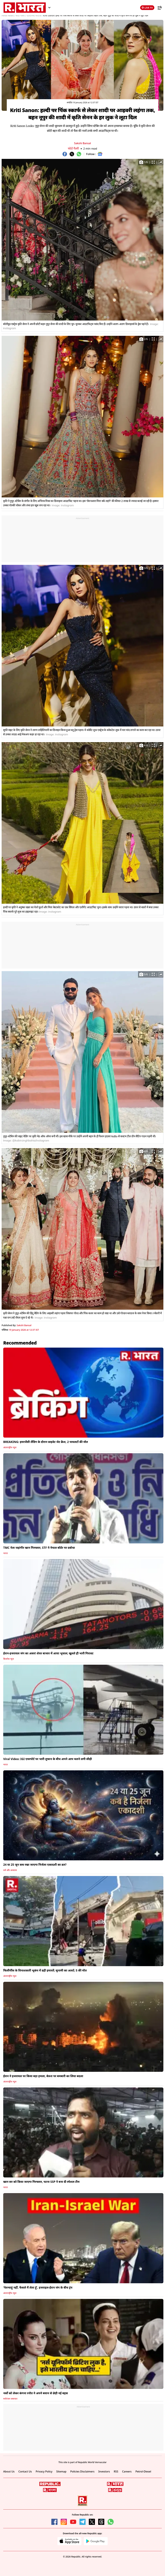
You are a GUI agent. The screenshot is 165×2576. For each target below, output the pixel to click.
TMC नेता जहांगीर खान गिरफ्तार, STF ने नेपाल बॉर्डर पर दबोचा (39, 1548)
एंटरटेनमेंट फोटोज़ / (34, 15)
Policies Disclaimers (82, 2471)
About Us (9, 2471)
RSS (116, 2471)
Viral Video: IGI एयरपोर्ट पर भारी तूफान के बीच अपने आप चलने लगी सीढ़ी (47, 1759)
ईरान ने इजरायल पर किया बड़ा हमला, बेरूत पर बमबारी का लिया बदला (43, 2076)
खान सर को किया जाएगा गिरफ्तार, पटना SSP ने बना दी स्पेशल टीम (41, 2182)
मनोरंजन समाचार (10, 2398)
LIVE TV (147, 7)
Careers (127, 2471)
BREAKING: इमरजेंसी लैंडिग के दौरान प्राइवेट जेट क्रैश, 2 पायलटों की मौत (45, 1442)
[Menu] (158, 7)
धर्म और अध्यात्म (10, 1870)
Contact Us (25, 2471)
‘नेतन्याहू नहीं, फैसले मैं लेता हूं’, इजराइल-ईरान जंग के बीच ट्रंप (37, 2287)
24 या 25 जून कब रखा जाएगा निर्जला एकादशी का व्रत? (35, 1864)
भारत (5, 1553)
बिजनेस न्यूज (8, 1658)
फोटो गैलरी (73, 148)
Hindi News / (8, 15)
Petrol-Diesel (143, 2471)
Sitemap (61, 2471)
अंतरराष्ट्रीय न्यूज (9, 1447)
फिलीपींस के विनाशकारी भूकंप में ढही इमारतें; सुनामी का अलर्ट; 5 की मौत (45, 1970)
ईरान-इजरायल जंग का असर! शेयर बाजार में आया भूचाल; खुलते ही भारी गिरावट (48, 1653)
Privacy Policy (44, 2471)
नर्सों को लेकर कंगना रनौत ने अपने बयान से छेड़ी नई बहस (35, 2393)
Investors (104, 2471)
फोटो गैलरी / (20, 15)
